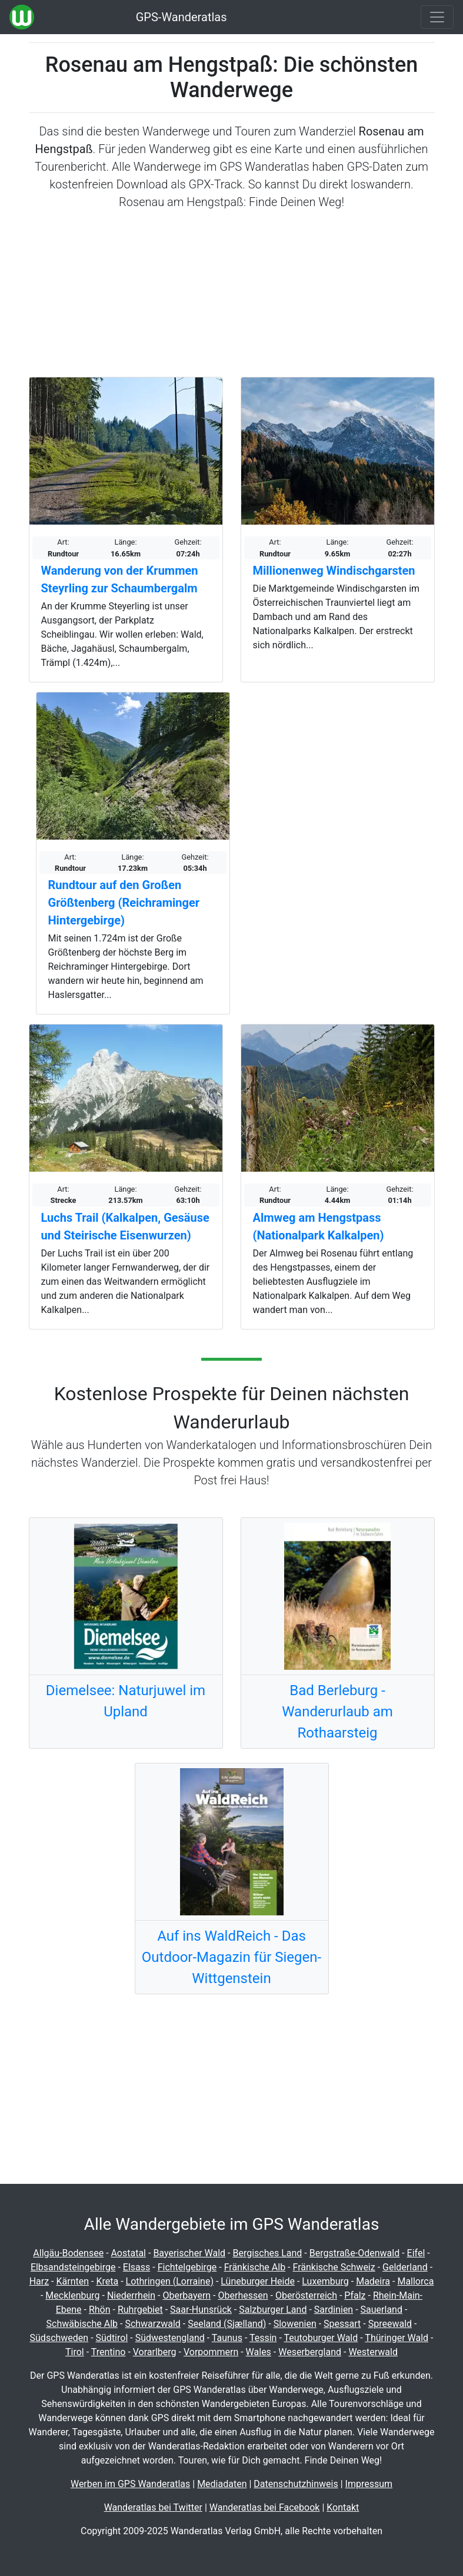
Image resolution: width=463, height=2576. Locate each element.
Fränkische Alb (255, 2267)
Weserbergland (309, 2352)
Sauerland (381, 2309)
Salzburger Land (273, 2309)
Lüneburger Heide (258, 2281)
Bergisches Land (267, 2253)
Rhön (100, 2309)
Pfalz (354, 2295)
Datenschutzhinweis (296, 2483)
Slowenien (295, 2323)
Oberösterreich (306, 2295)
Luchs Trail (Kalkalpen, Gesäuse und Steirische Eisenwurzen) (125, 1226)
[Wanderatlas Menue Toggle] (437, 17)
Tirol (74, 2352)
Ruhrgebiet (140, 2309)
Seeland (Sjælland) (227, 2323)
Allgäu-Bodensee (68, 2253)
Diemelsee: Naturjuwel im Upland (125, 1701)
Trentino (108, 2352)
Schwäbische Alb (82, 2323)
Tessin (263, 2337)
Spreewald (390, 2323)
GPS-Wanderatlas (181, 17)
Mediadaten (222, 2483)
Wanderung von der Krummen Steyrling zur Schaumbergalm (119, 579)
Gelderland (405, 2267)
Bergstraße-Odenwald (354, 2253)
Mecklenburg (72, 2295)
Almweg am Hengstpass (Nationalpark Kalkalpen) (318, 1226)
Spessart (342, 2323)
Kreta (107, 2281)
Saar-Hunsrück (201, 2309)
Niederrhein (131, 2295)
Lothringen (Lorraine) (170, 2281)
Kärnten (72, 2281)
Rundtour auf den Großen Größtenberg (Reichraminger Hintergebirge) (124, 902)
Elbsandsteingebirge (73, 2267)
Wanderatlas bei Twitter (153, 2507)
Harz (39, 2281)
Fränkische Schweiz (333, 2267)
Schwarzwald (152, 2323)
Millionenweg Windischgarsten (334, 570)
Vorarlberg (154, 2352)
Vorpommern (211, 2352)
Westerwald (373, 2352)
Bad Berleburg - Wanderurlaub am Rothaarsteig (337, 1711)
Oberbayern (186, 2295)
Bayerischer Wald (189, 2253)
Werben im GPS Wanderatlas (130, 2483)
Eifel (416, 2253)
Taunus (227, 2337)
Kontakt (343, 2507)
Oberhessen (243, 2295)
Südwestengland (170, 2337)
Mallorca (415, 2281)
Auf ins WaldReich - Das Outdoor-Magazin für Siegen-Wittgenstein (231, 1957)
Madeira (373, 2281)
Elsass (136, 2267)
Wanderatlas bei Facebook (264, 2507)
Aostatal (128, 2253)
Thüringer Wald (396, 2337)
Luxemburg (325, 2281)
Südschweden (59, 2337)
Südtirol (112, 2337)
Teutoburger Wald (321, 2337)
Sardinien (333, 2309)
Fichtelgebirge (187, 2267)
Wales (258, 2352)
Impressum (369, 2483)
